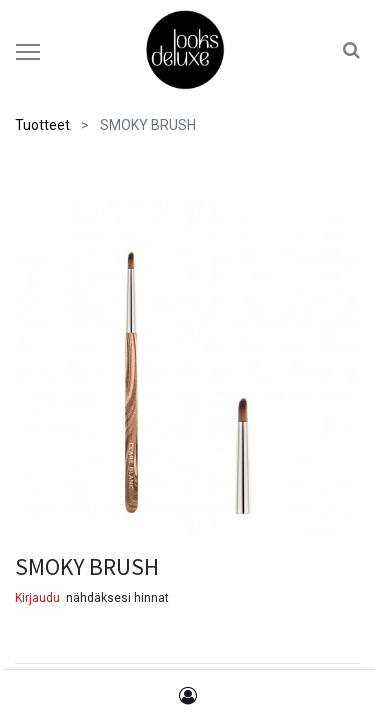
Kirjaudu (37, 598)
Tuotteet (42, 125)
